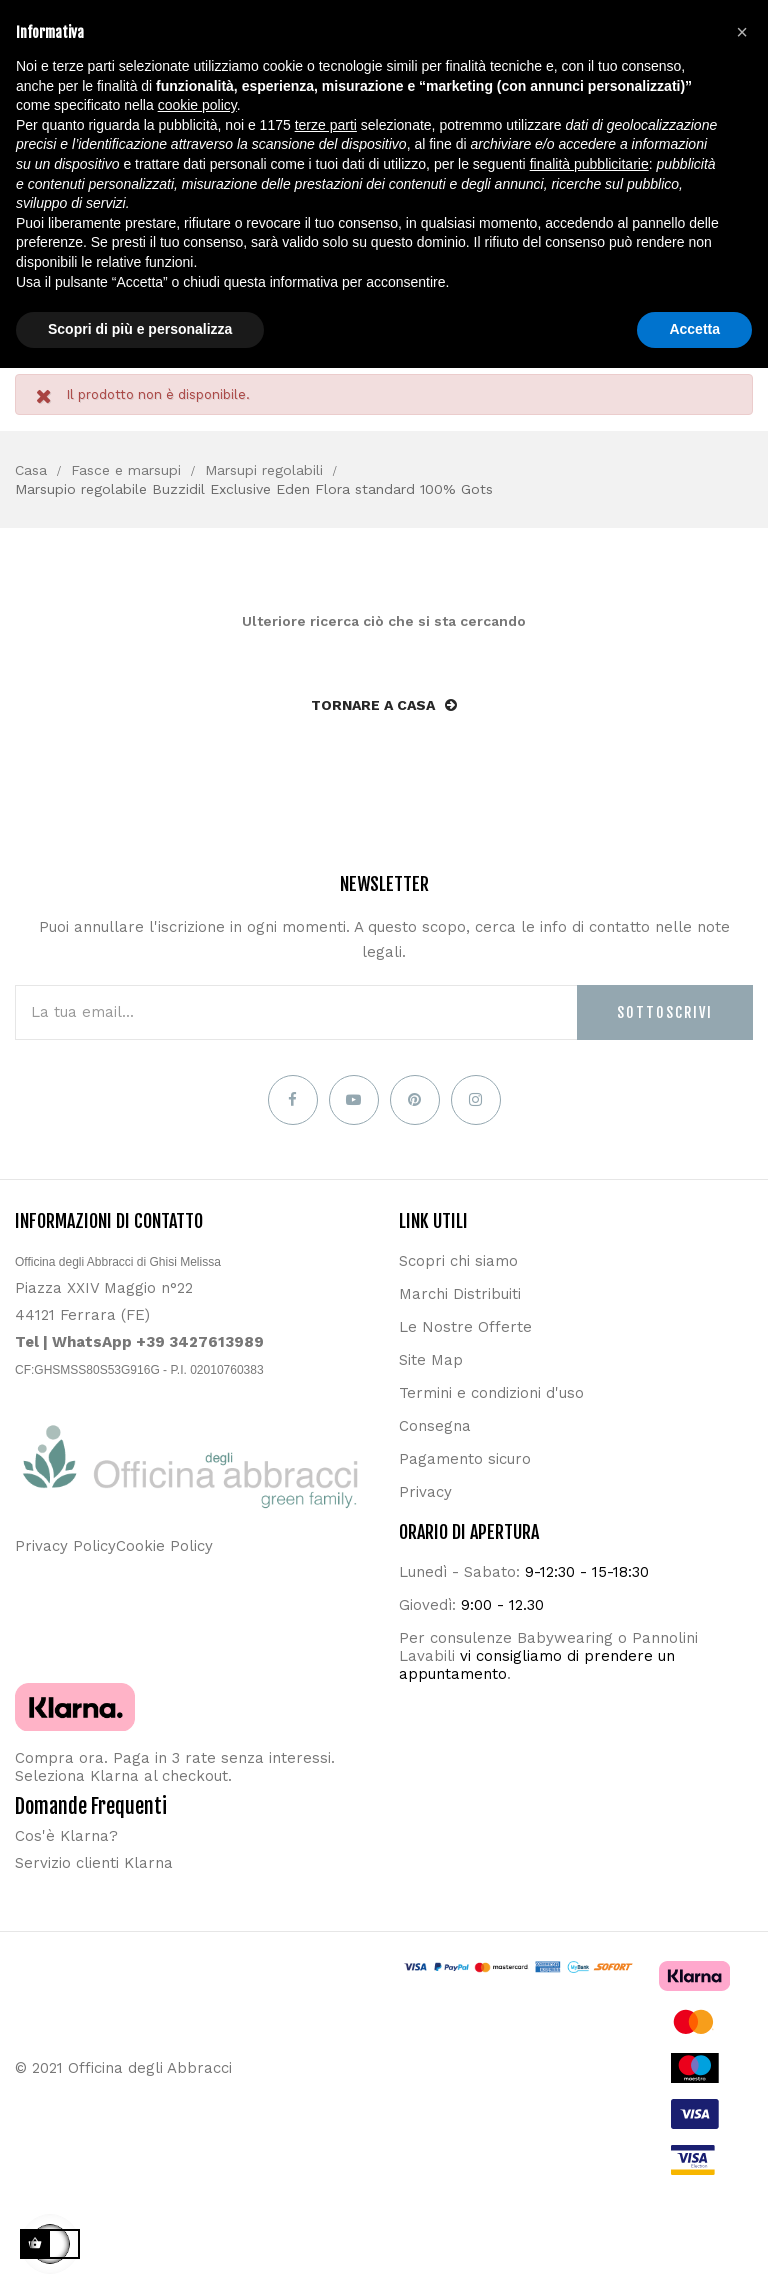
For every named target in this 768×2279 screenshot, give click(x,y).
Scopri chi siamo (458, 1261)
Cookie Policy (164, 1546)
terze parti (326, 125)
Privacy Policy (65, 1546)
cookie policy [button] (197, 105)
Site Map (431, 1360)
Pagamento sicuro (465, 1459)
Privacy (425, 1492)
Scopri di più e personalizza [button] (140, 329)
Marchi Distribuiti (460, 1294)
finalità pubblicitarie (589, 164)
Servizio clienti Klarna (94, 1863)
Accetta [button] (694, 329)
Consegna (435, 1426)
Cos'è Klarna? (66, 1836)
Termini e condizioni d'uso (491, 1393)
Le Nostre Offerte (465, 1327)
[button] (742, 32)
